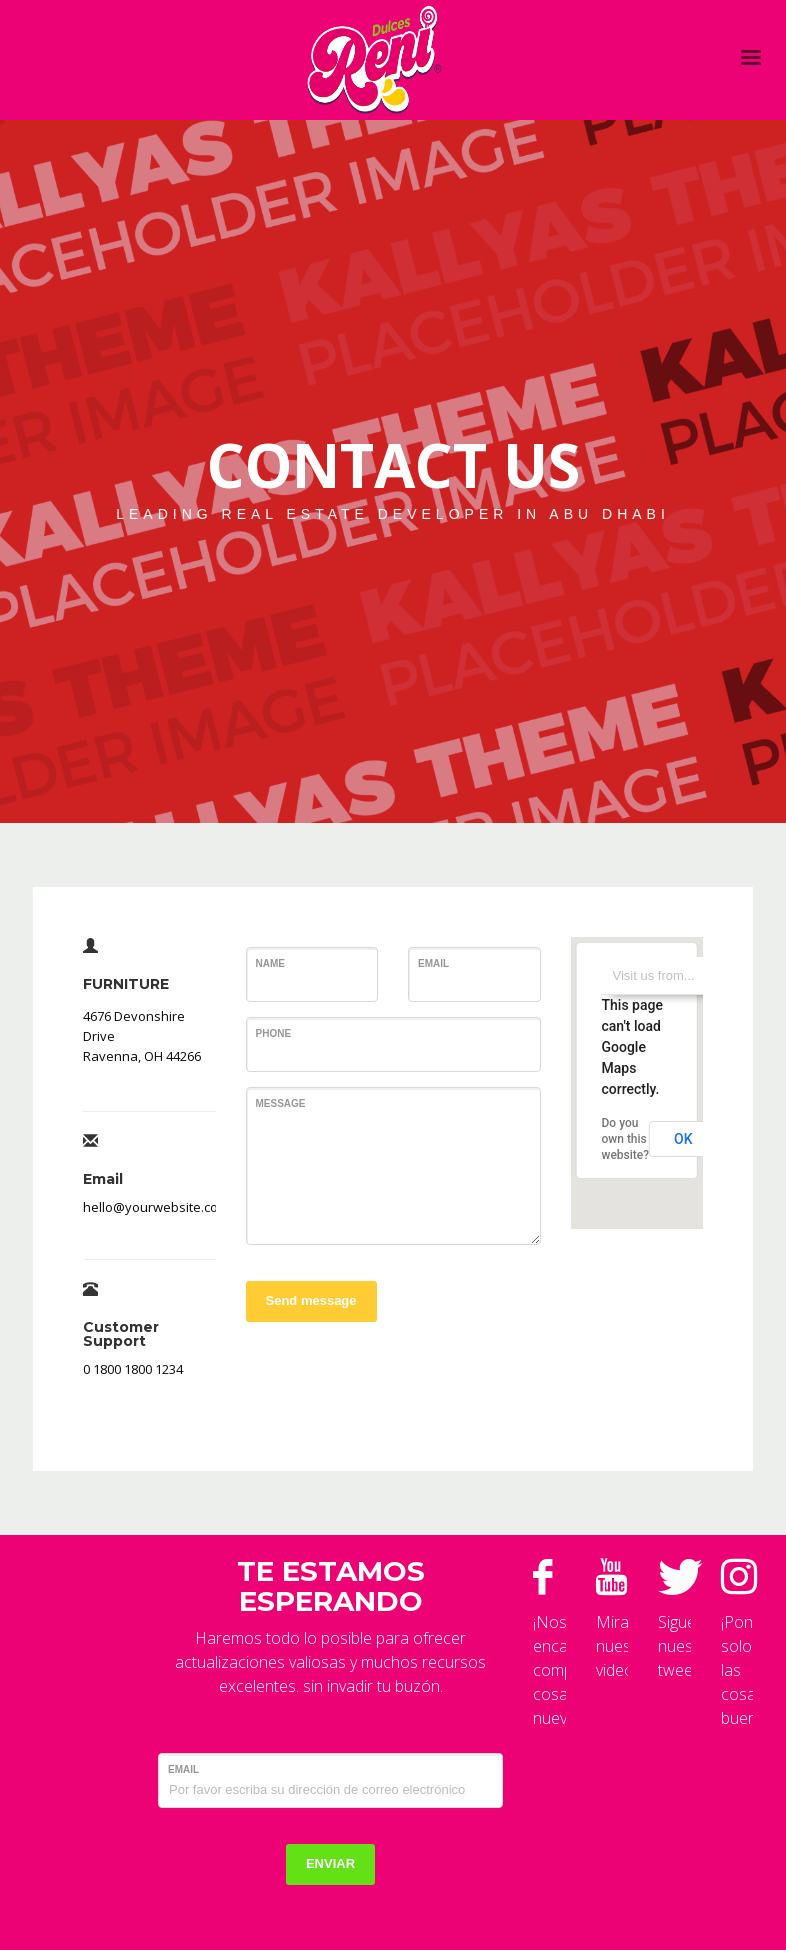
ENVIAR (330, 1863)
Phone (274, 1033)
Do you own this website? (626, 1139)
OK (683, 1139)
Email (433, 963)
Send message (311, 1300)
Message (281, 1103)
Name (270, 963)
